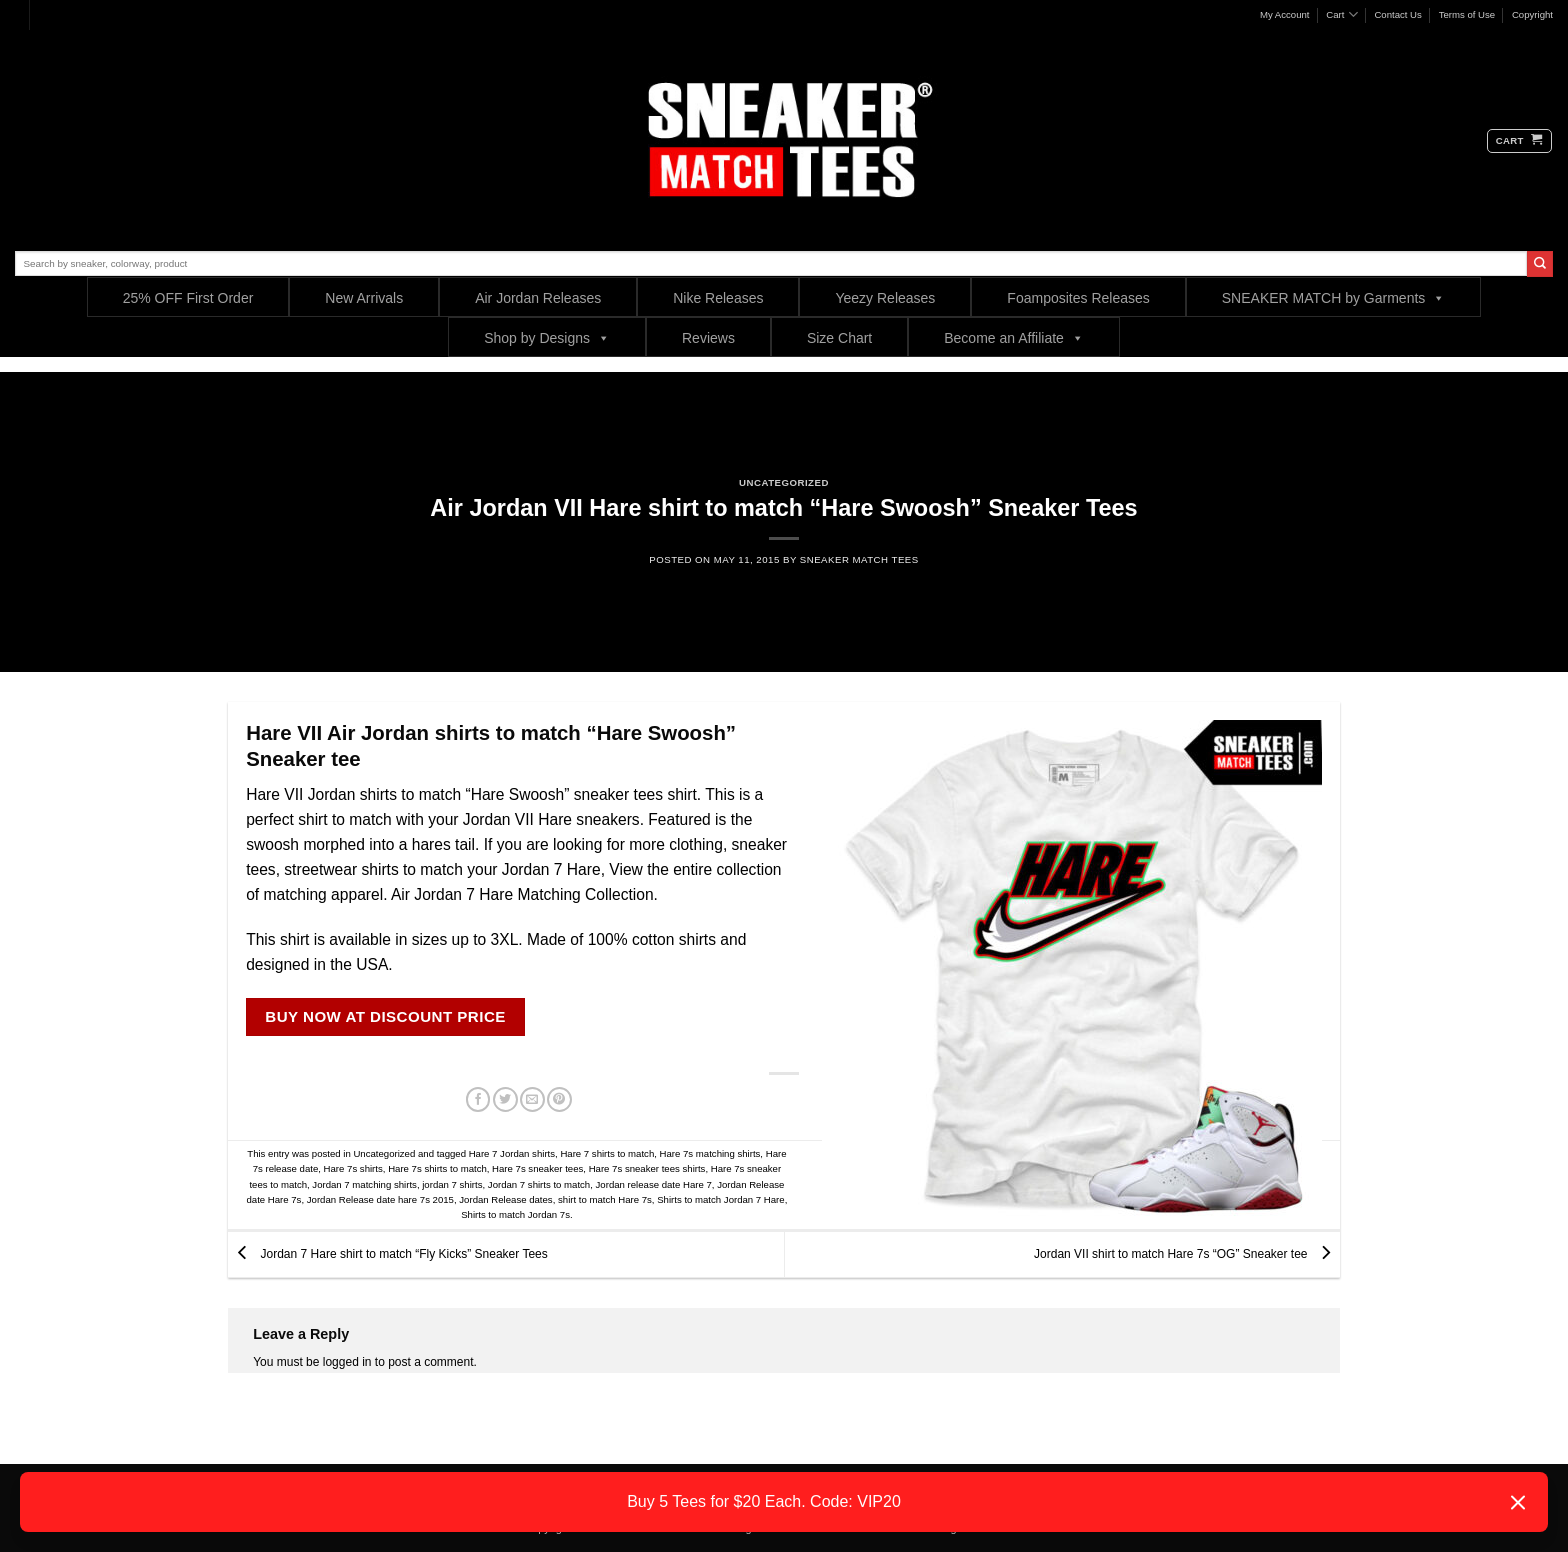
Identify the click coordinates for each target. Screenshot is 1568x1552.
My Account (1285, 14)
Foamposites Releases (1078, 298)
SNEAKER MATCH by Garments (1334, 297)
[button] (1519, 141)
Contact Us (1397, 14)
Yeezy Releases (885, 298)
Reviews (708, 338)
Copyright (1532, 14)
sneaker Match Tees (859, 559)
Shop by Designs (547, 337)
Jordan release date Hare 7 (654, 1184)
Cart (1341, 14)
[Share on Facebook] (478, 1100)
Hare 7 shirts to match (607, 1153)
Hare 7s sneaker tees (537, 1168)
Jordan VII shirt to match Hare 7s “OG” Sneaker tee (1187, 1254)
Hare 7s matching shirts (710, 1153)
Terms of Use (1467, 14)
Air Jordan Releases (538, 298)
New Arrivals (364, 298)
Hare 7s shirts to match (437, 1168)
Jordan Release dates (505, 1199)
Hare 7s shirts (353, 1168)
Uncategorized (784, 482)
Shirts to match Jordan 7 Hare (720, 1199)
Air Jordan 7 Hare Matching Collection (522, 894)
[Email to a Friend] (532, 1100)
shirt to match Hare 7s (605, 1199)
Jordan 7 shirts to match (539, 1184)
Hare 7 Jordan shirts (512, 1153)
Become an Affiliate (1014, 337)
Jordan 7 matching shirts (364, 1184)
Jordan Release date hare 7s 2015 (380, 1199)
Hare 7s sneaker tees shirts (647, 1168)
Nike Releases (718, 298)
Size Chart (839, 338)
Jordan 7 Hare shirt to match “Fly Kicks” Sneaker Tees (388, 1254)
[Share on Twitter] (505, 1100)
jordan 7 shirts (452, 1184)
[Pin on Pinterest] (559, 1100)
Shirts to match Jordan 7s (515, 1214)
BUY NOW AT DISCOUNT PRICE (385, 1016)
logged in (347, 1362)
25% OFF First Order (188, 298)
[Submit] (1540, 264)
